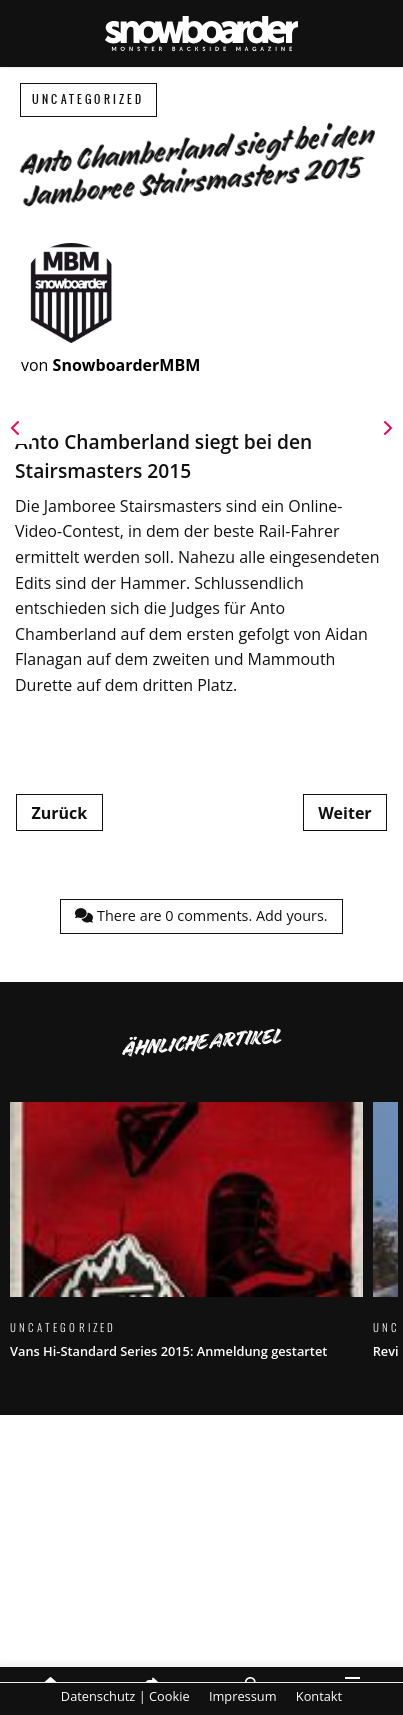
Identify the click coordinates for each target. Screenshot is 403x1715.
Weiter (344, 813)
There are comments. (201, 915)
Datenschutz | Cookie (125, 1696)
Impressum (243, 1696)
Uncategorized (88, 99)
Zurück (59, 813)
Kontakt (319, 1696)
